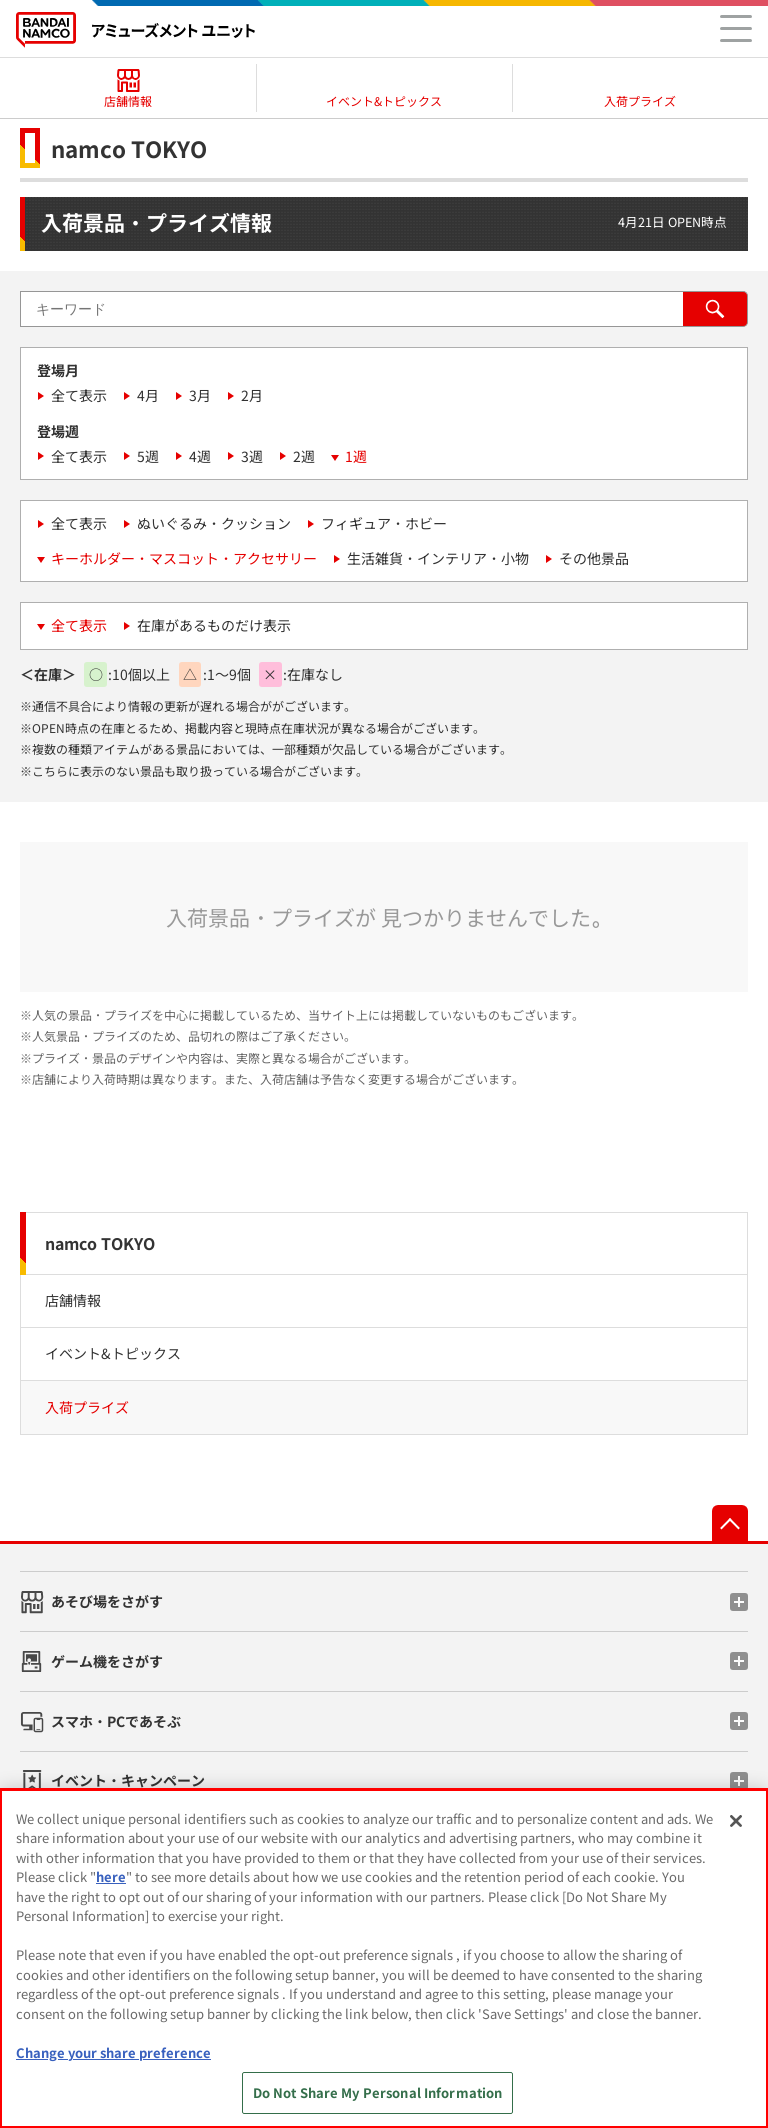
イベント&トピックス (113, 1353)
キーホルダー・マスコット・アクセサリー (184, 558)
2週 (304, 456)
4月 (148, 395)
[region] (384, 1958)
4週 (200, 456)
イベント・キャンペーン (128, 1780)
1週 (356, 456)
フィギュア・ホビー (384, 523)
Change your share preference (113, 2052)
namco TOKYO (100, 1243)
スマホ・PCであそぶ (116, 1721)
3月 (200, 395)
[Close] (736, 1821)
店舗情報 (73, 1300)
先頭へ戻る (730, 1523)
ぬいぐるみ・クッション (214, 523)
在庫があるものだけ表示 (214, 625)
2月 (252, 395)
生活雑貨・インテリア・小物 (438, 558)
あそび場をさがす (107, 1601)
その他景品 (594, 558)
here (111, 1876)
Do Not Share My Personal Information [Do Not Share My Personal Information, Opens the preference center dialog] (378, 2092)
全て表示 (79, 395)
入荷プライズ (87, 1407)
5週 (148, 456)
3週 (252, 456)
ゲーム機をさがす (107, 1661)
